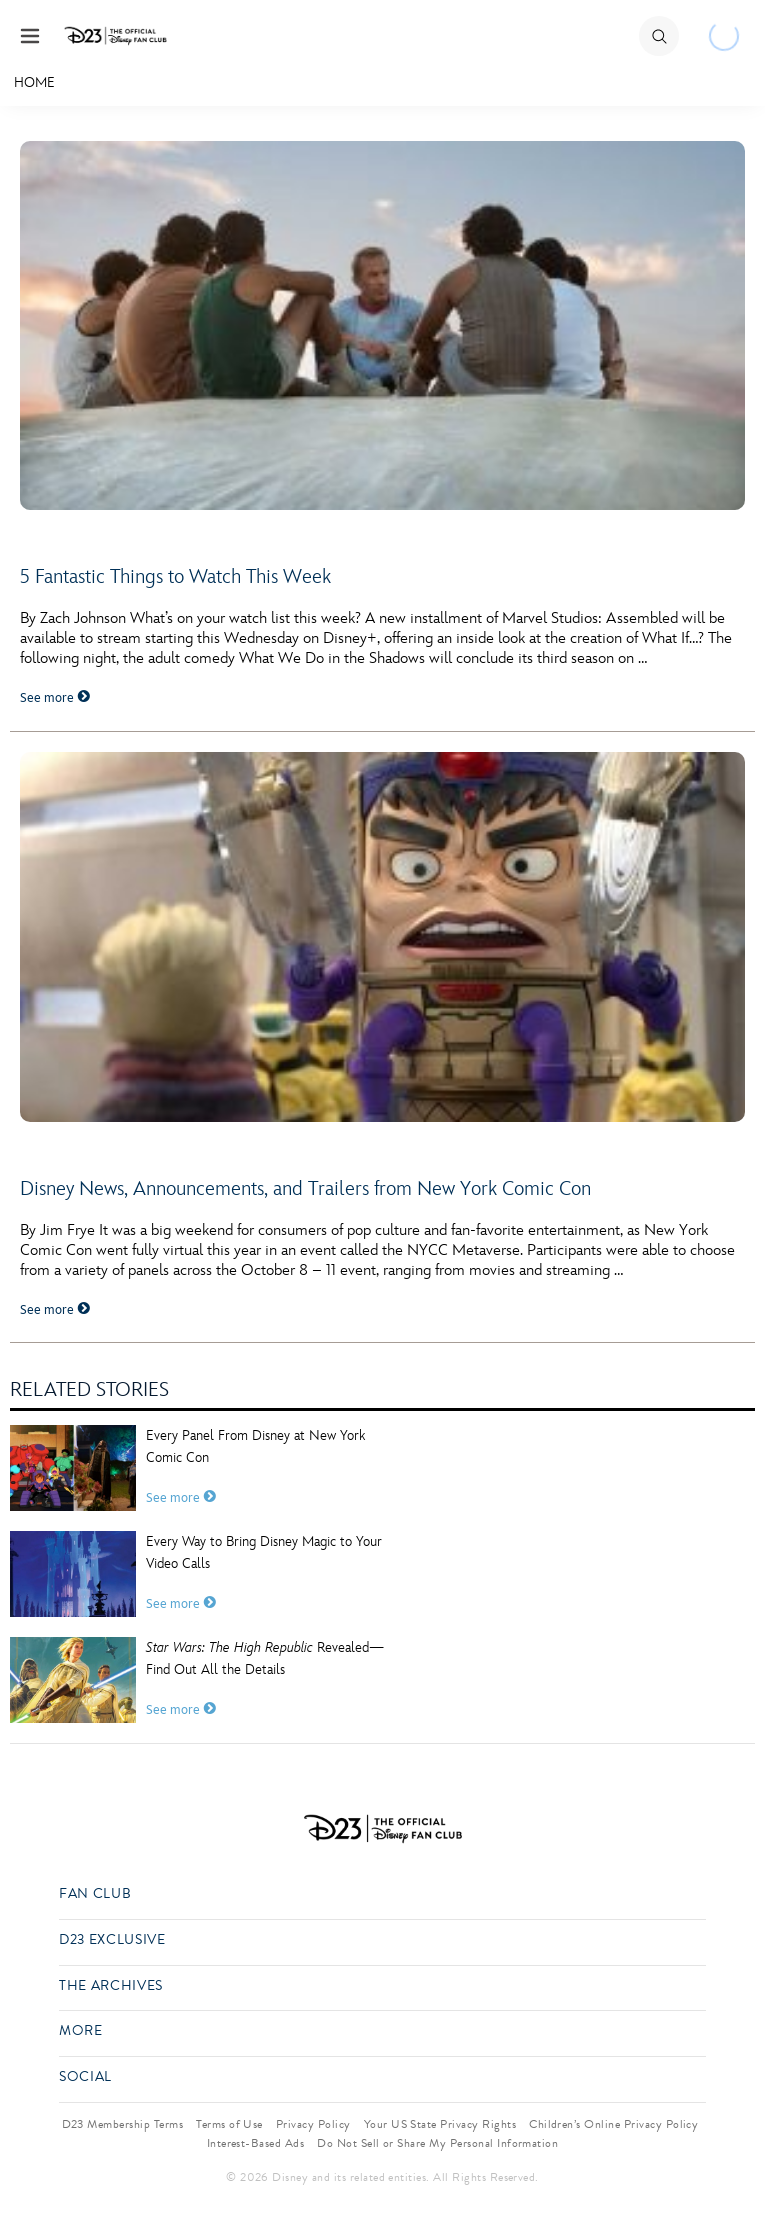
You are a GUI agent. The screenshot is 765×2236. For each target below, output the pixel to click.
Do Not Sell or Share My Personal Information (437, 2143)
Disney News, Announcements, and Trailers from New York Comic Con (305, 1189)
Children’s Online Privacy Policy (613, 2124)
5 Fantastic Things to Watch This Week (175, 577)
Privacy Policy (313, 2124)
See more (55, 698)
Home (34, 82)
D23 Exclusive (112, 1940)
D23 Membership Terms (123, 2124)
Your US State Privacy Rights (440, 2124)
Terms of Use (229, 2124)
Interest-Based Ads (256, 2143)
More (81, 2031)
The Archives (111, 1986)
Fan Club (95, 1894)
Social (85, 2077)
